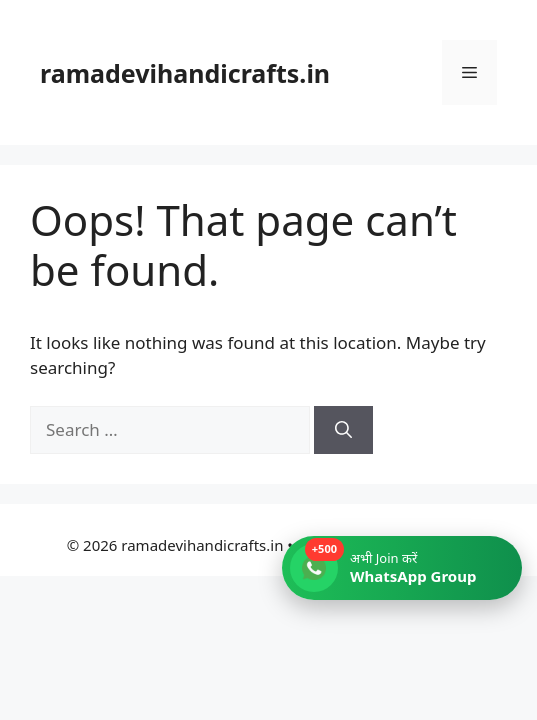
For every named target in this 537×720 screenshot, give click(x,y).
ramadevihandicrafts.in (185, 73)
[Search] (343, 430)
